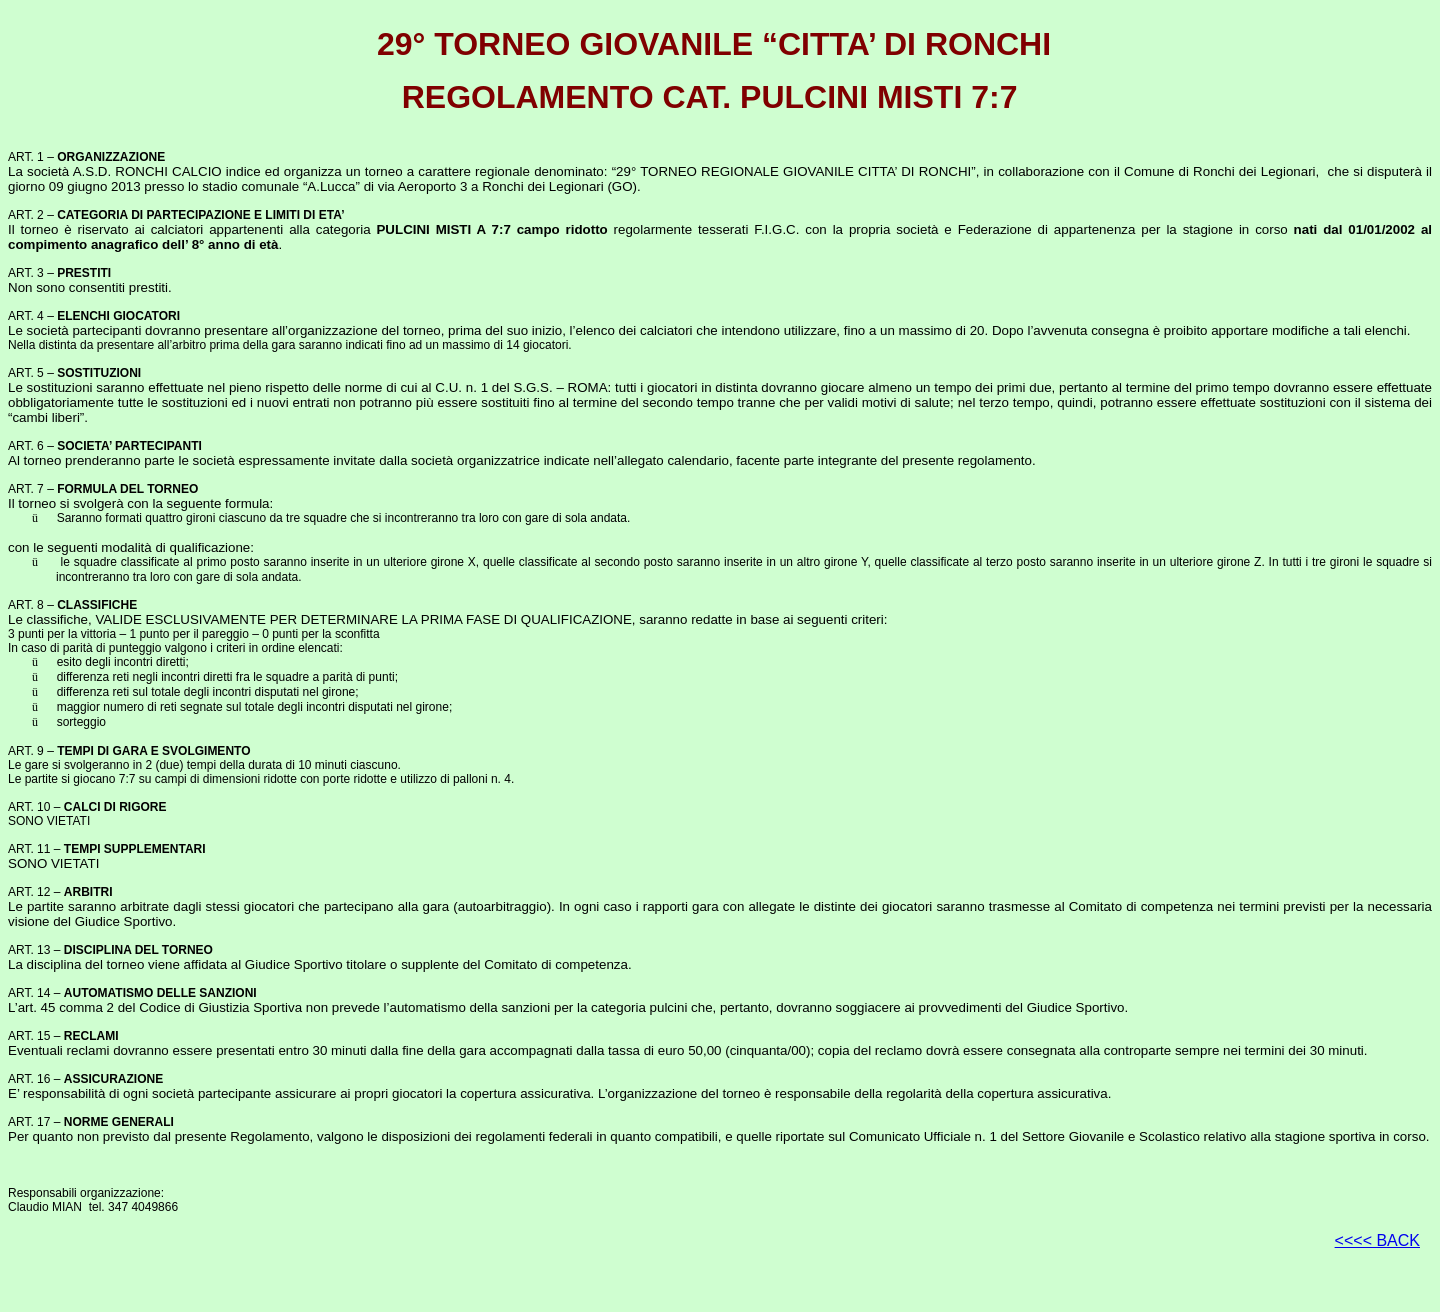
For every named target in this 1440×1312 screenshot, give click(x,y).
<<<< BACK (1377, 1240)
